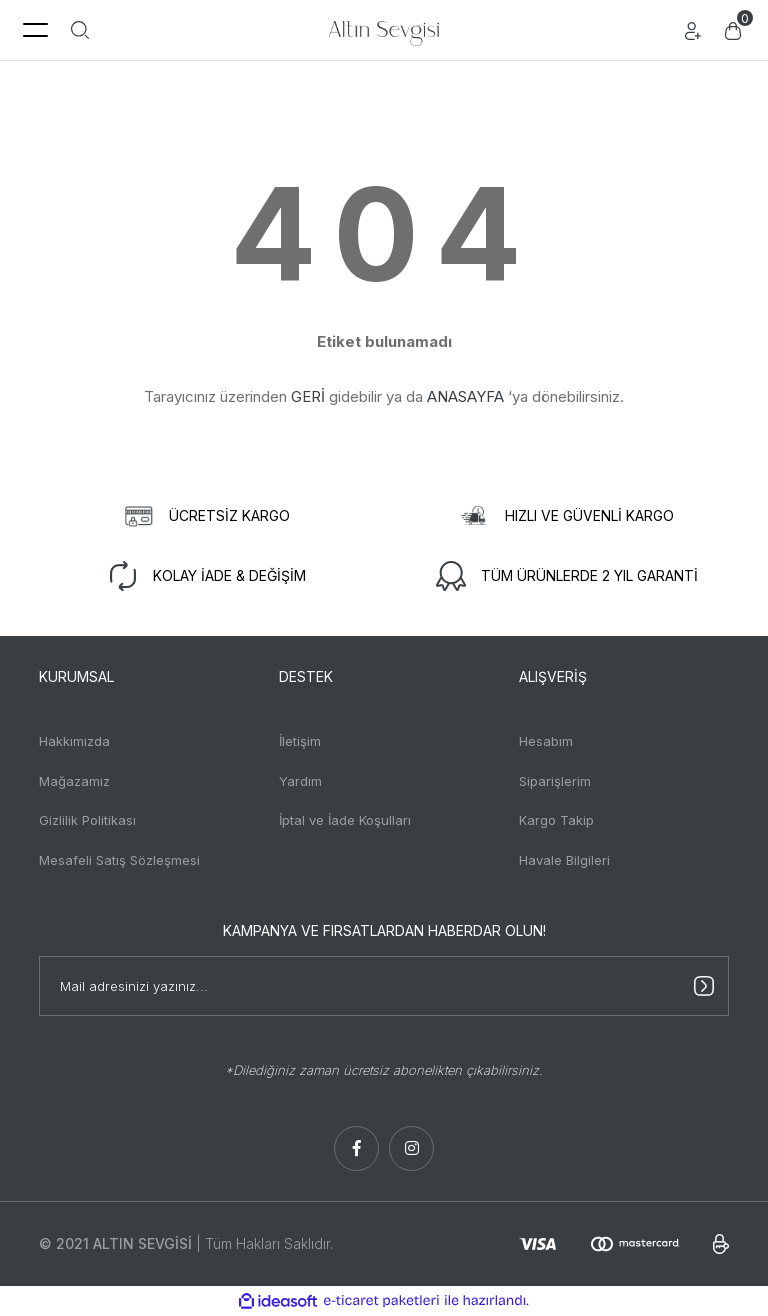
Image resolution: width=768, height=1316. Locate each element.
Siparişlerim (555, 781)
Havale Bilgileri (564, 860)
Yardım (300, 781)
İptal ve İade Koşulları (345, 820)
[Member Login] (693, 30)
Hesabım (546, 741)
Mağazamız (74, 781)
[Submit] (704, 986)
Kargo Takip (556, 820)
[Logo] (383, 30)
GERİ (308, 396)
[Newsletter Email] (384, 986)
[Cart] (733, 30)
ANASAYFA (465, 396)
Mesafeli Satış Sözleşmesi (119, 860)
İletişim (300, 741)
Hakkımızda (74, 741)
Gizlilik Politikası (87, 820)
